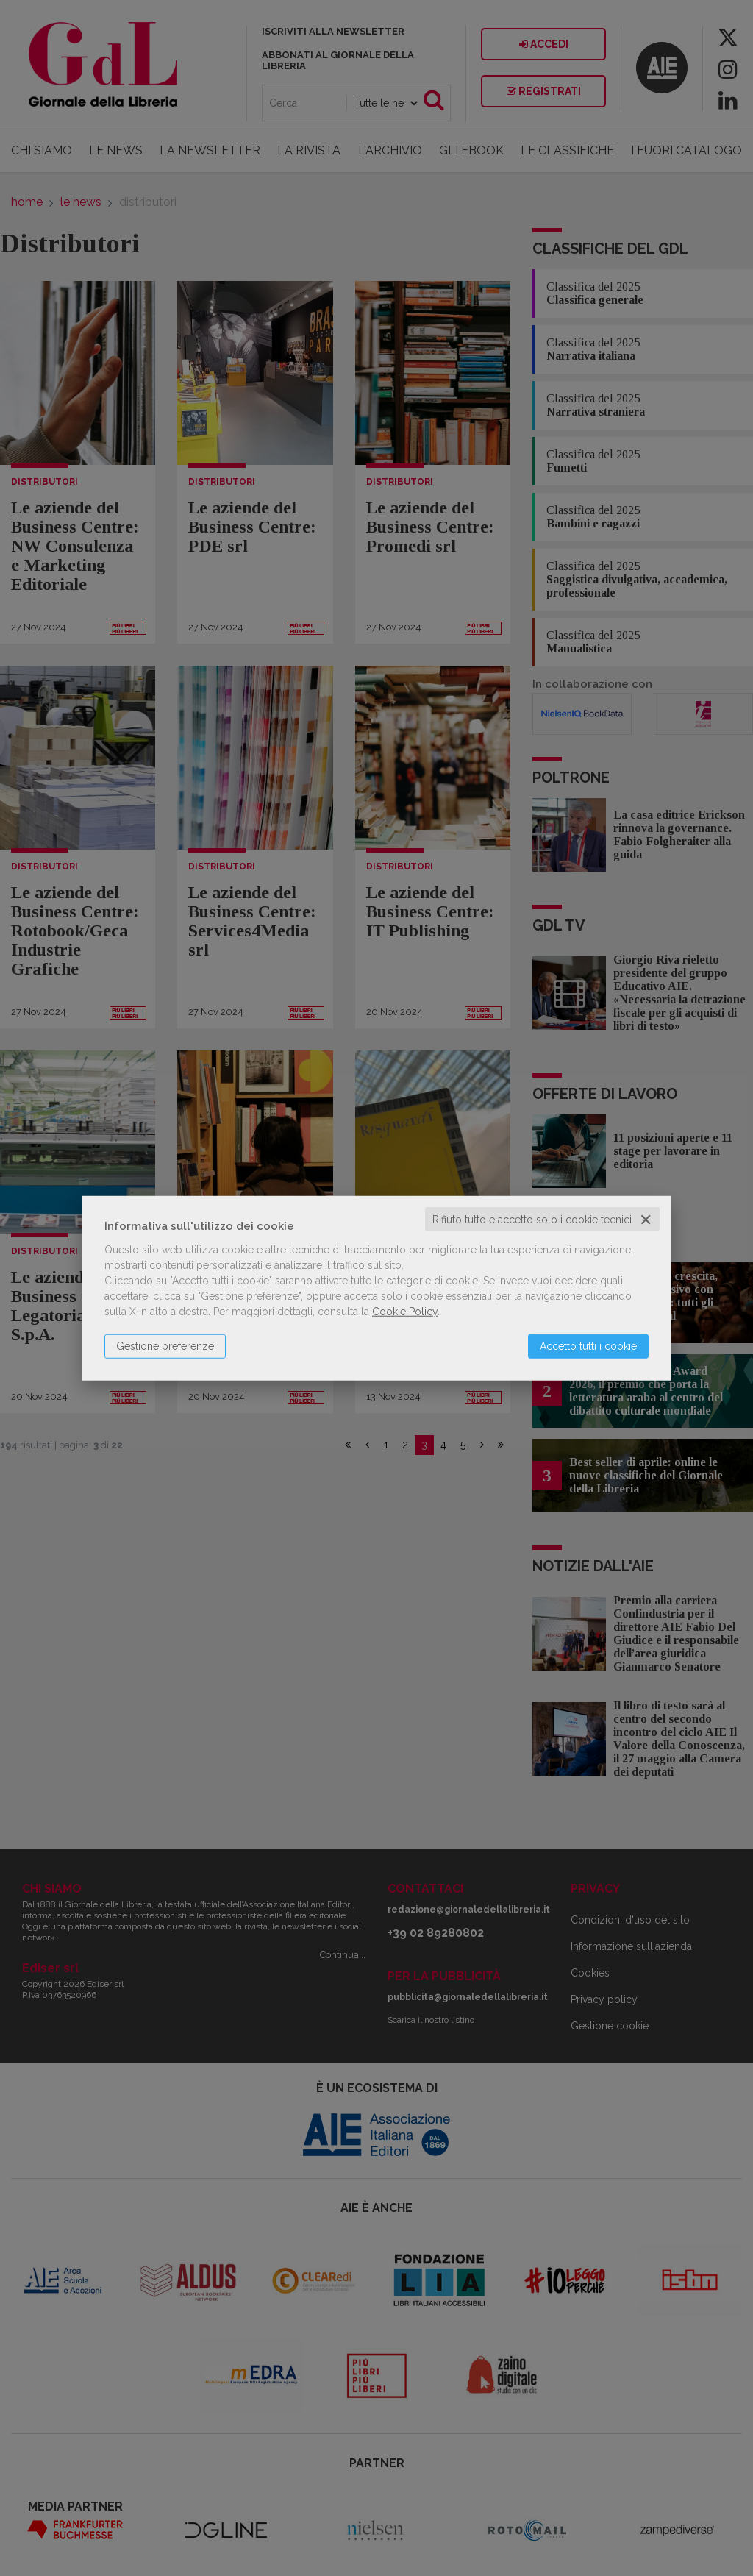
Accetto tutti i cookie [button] (588, 1345)
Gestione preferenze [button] (165, 1345)
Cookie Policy (405, 1311)
